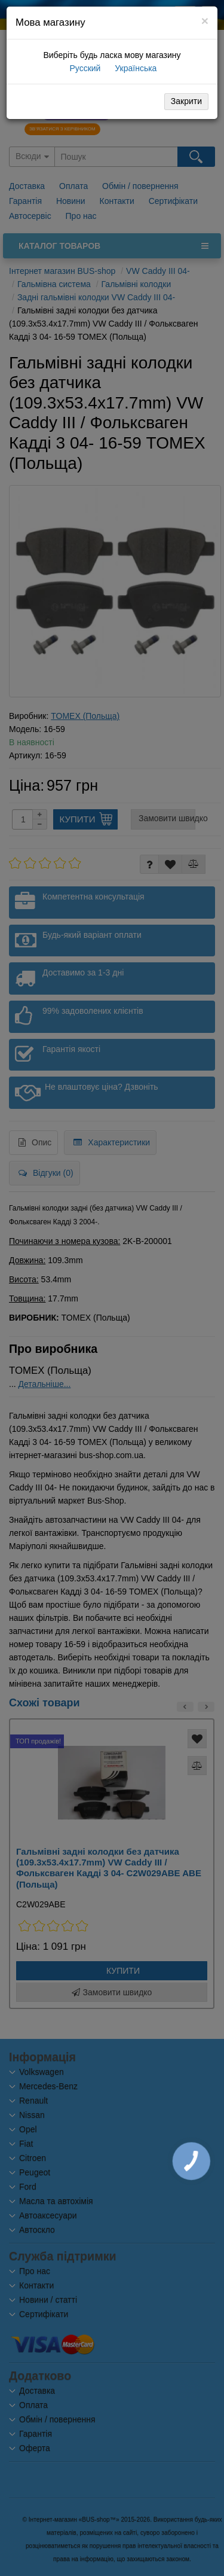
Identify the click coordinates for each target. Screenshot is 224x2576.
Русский (84, 68)
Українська (134, 68)
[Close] (204, 20)
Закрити (186, 101)
